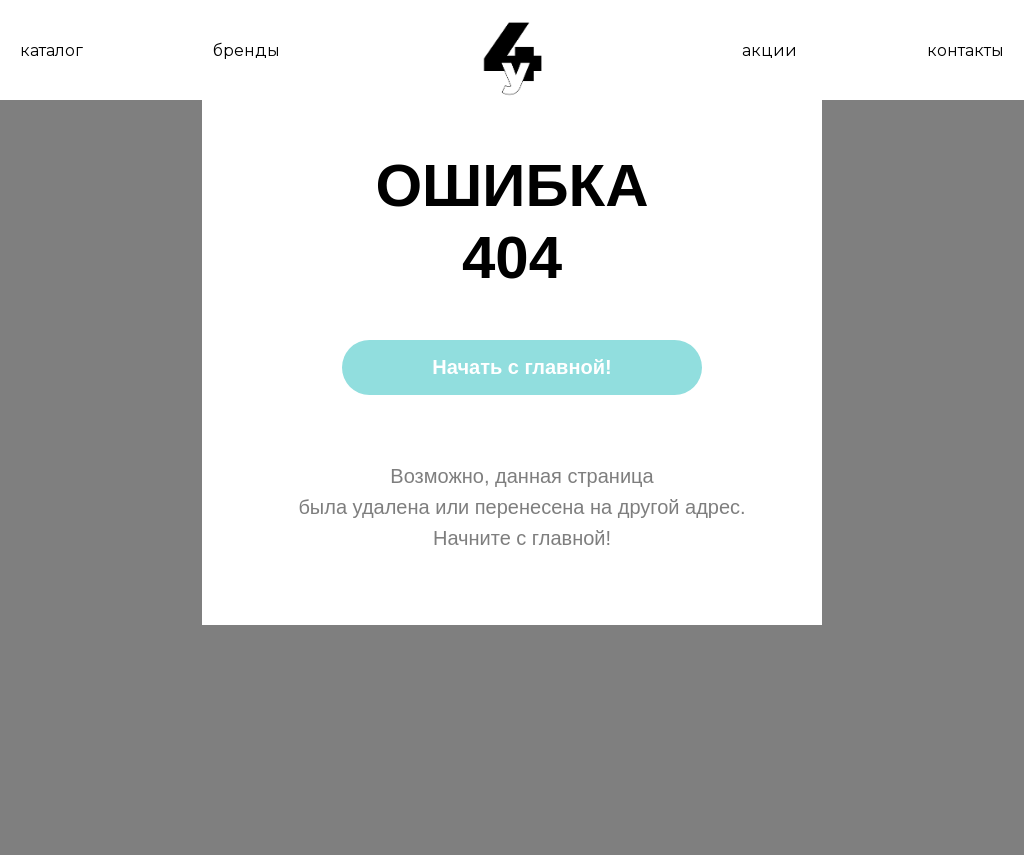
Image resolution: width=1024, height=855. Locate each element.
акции (769, 50)
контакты (965, 50)
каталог (51, 50)
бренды (246, 50)
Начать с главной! (521, 367)
